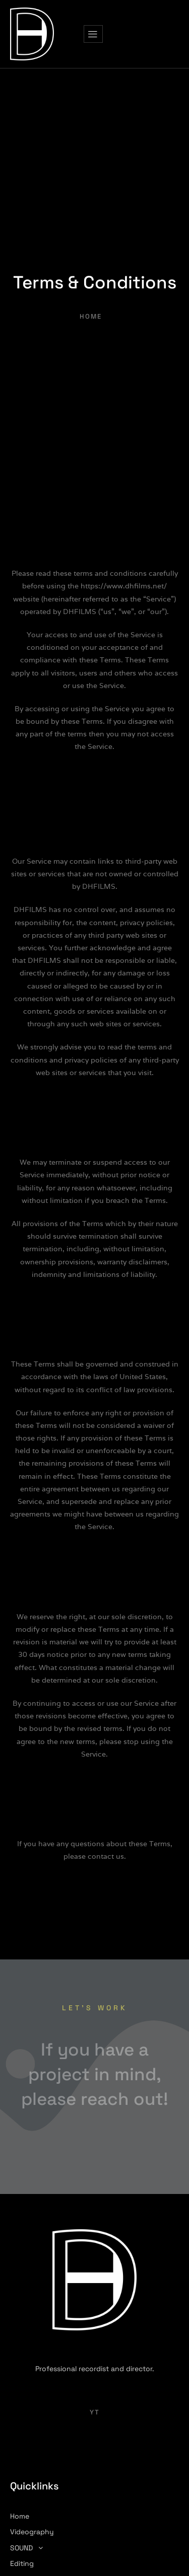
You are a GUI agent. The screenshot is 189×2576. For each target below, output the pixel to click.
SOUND (29, 2548)
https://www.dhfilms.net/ (124, 585)
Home (19, 2516)
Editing (22, 2563)
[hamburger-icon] (93, 34)
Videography (32, 2531)
